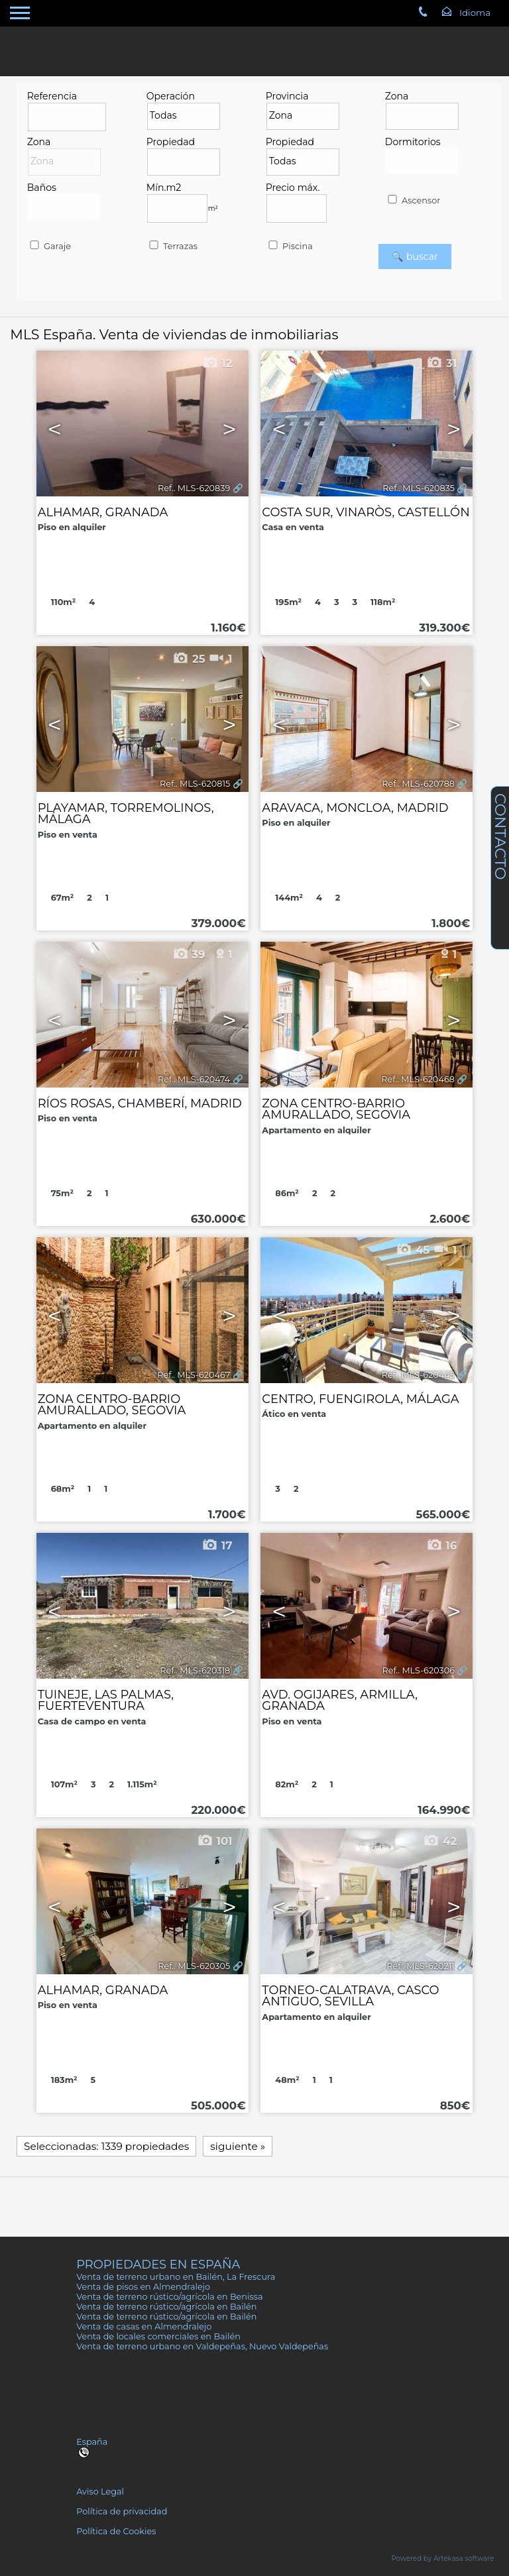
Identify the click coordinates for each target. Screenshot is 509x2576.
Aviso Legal (100, 2491)
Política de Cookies (116, 2531)
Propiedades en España (158, 2264)
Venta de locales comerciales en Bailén (158, 2336)
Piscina (289, 246)
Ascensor (413, 200)
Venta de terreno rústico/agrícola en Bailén (166, 2307)
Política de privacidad (121, 2511)
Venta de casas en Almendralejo (143, 2326)
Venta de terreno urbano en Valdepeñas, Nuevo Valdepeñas (202, 2346)
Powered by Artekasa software (443, 2558)
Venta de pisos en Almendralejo (143, 2287)
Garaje (49, 246)
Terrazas (172, 246)
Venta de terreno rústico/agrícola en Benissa (169, 2297)
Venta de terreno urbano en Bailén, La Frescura (175, 2277)
